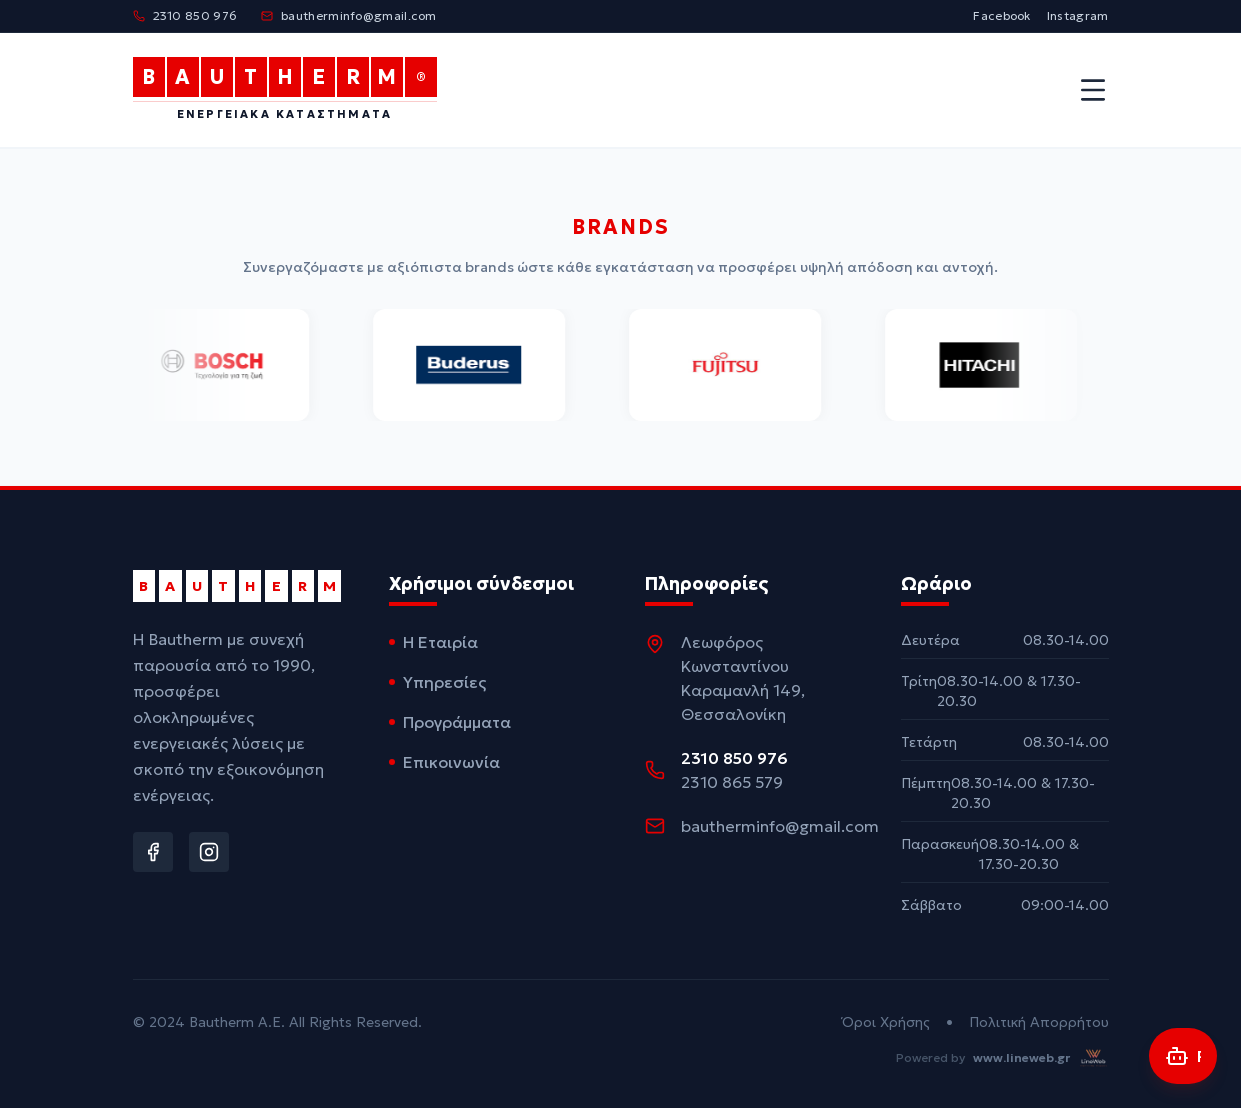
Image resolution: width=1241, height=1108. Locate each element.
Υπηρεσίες (437, 682)
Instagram (1078, 15)
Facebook (1001, 15)
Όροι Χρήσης (886, 1022)
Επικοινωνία (444, 762)
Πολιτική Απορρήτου (1039, 1022)
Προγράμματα (450, 722)
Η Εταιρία (433, 642)
